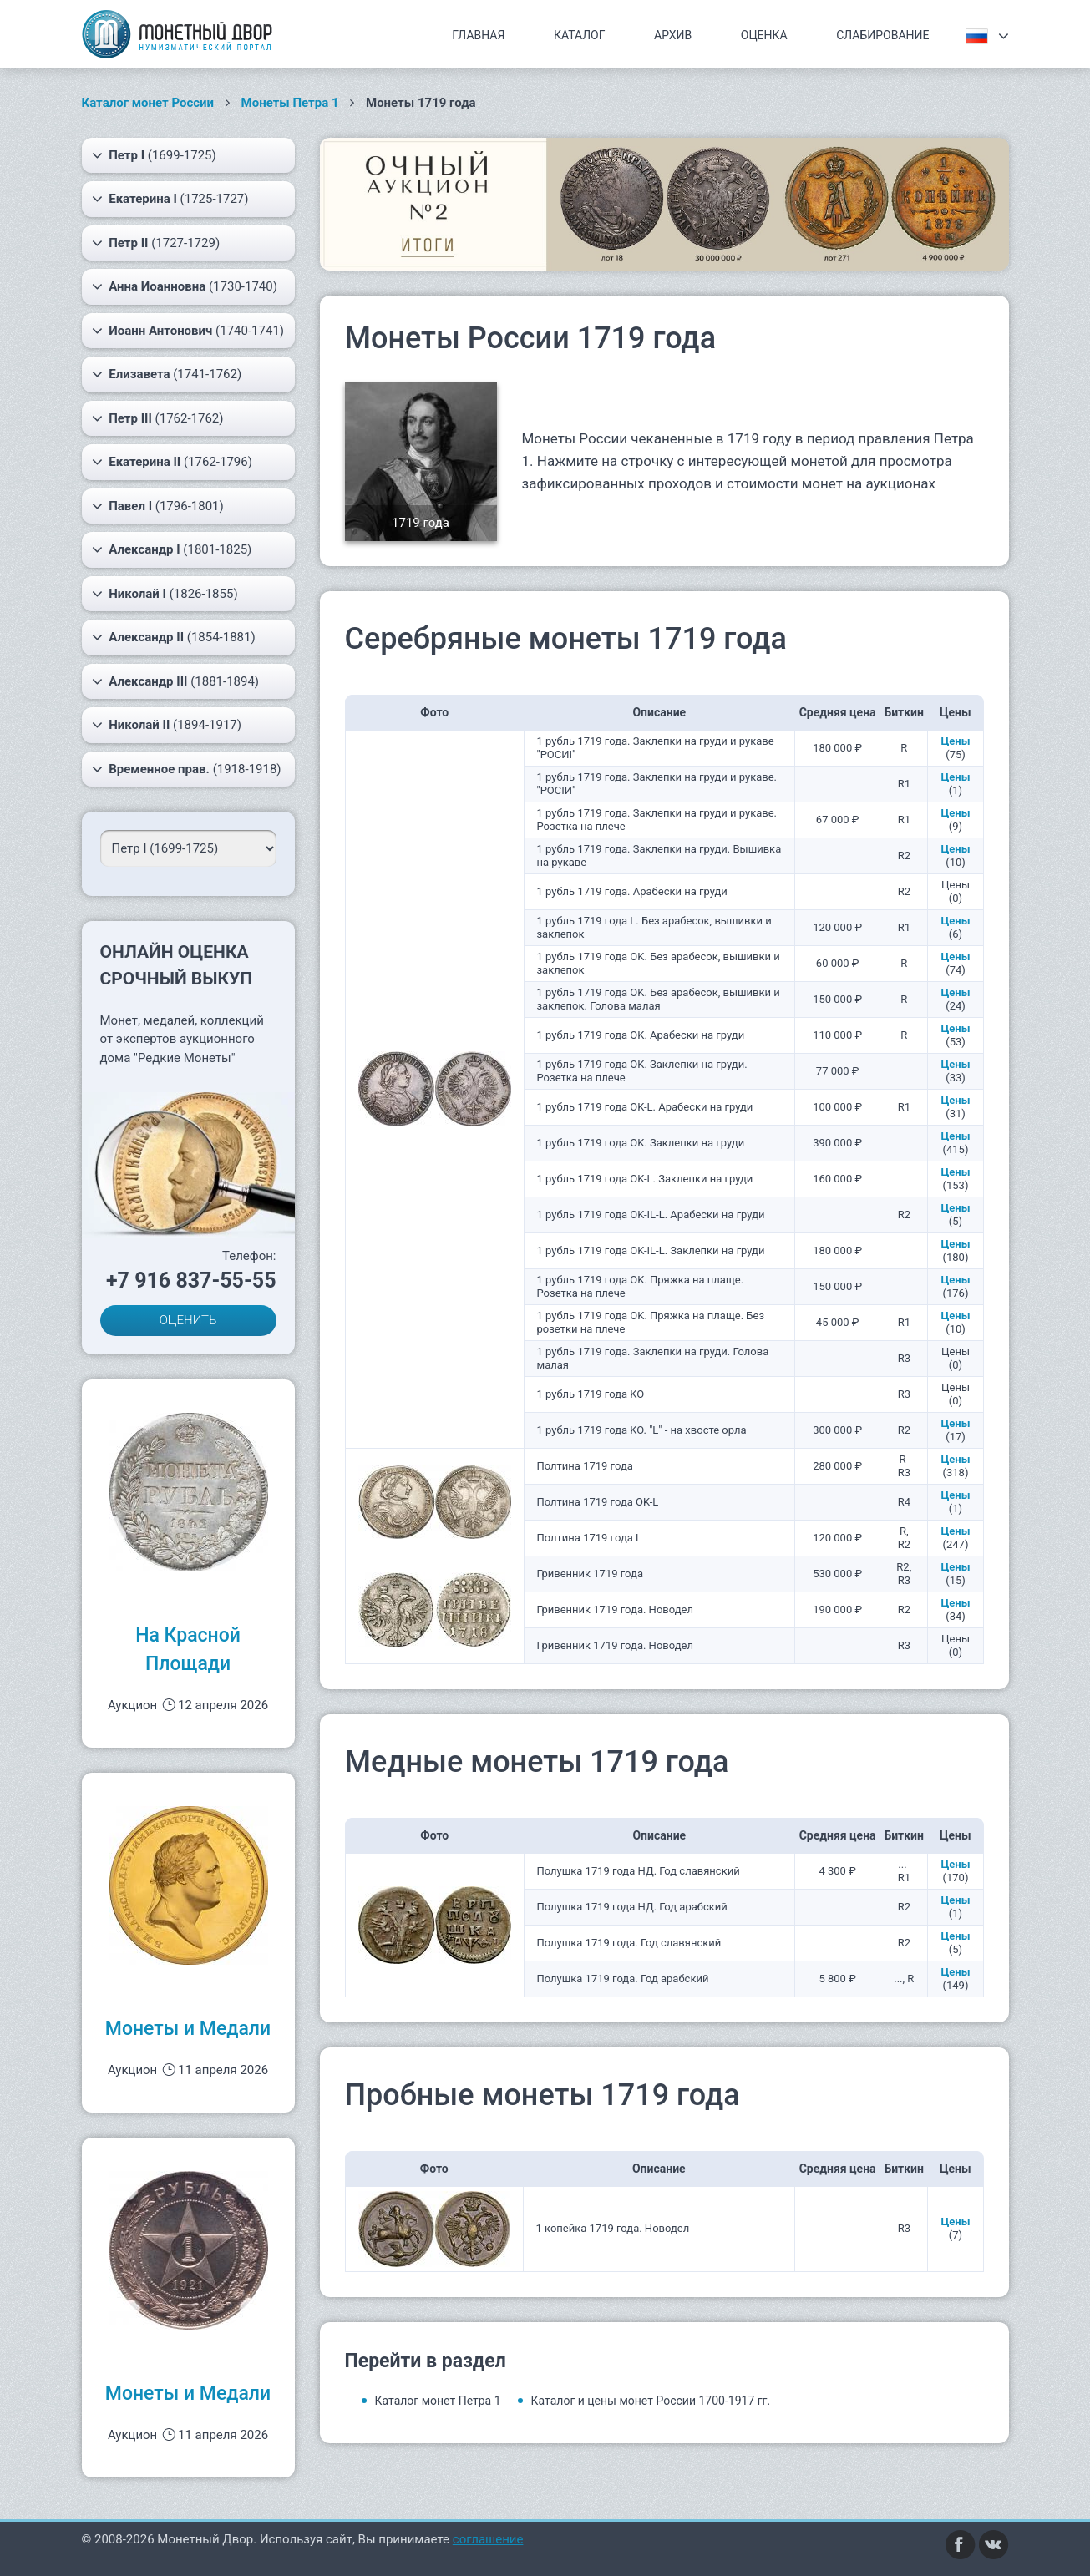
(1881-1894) (176, 681)
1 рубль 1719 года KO (591, 1394)
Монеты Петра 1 (290, 102)
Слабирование (882, 35)
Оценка (764, 35)
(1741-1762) (167, 374)
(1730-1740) (184, 286)
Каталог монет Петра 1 (438, 2400)
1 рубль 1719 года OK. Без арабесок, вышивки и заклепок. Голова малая (658, 999)
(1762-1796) (172, 461)
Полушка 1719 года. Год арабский (623, 1978)
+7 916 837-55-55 (191, 1280)
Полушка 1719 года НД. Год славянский (638, 1871)
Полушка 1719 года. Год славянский (629, 1942)
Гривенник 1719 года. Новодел (615, 1609)
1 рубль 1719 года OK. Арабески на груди (641, 1035)
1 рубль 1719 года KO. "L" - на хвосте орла (642, 1430)
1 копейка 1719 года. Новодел (613, 2228)
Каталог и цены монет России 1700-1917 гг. (651, 2400)
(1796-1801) (158, 506)
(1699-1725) (154, 155)
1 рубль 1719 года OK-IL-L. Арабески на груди (651, 1214)
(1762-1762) (158, 418)
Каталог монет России (148, 102)
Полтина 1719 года (585, 1466)
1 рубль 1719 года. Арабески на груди (632, 891)
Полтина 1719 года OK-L (598, 1501)
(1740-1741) (188, 330)
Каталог (580, 35)
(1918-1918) (186, 769)
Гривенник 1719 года (590, 1573)
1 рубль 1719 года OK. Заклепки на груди (641, 1142)
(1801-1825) (172, 549)
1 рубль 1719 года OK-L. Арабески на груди (645, 1107)
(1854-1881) (174, 637)
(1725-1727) (170, 198)
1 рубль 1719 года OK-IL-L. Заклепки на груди (651, 1250)
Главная (478, 35)
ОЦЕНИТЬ (188, 1320)
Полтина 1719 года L (589, 1537)
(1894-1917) (167, 724)
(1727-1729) (156, 243)
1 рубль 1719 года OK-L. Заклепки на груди (645, 1178)
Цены (955, 741)
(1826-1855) (165, 593)
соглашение (488, 2539)
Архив (673, 35)
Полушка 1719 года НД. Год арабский (632, 1906)
